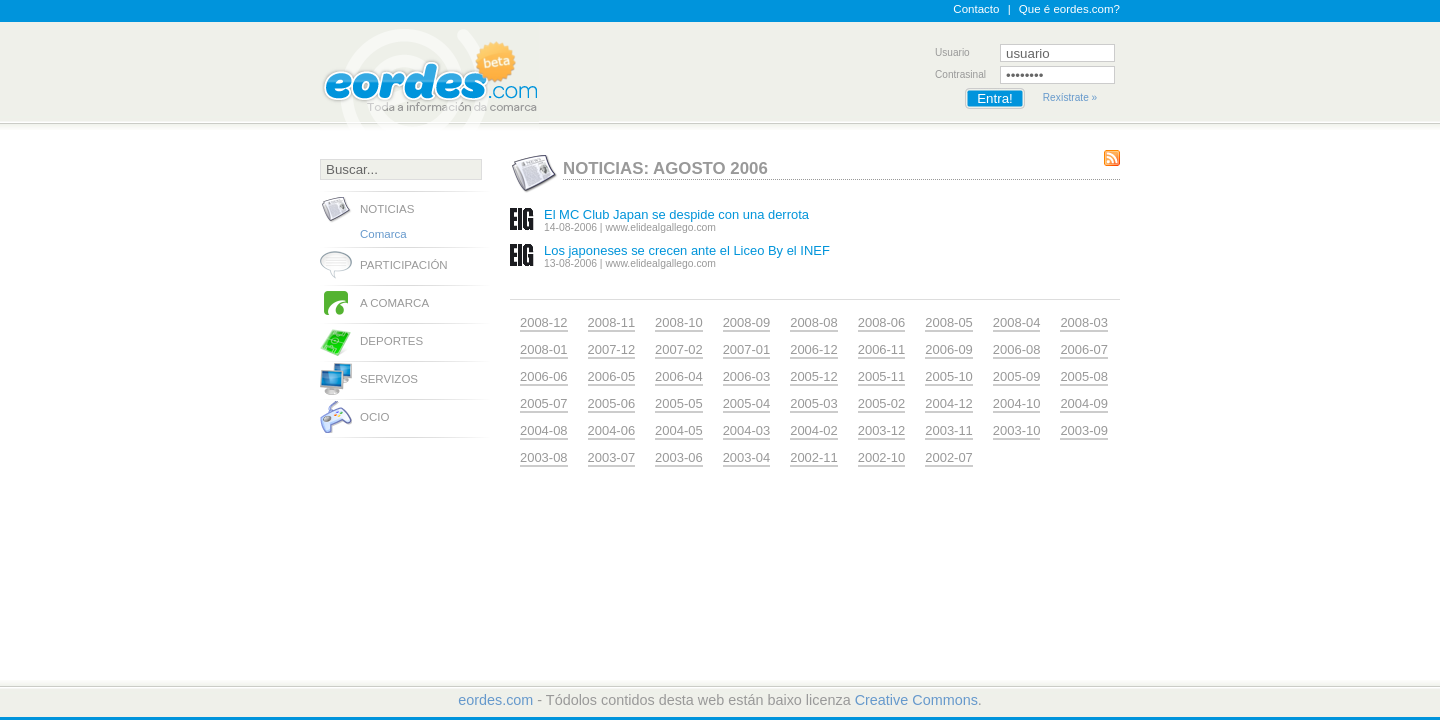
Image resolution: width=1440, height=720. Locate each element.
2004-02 (814, 430)
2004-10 (1017, 403)
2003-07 (612, 457)
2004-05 (679, 430)
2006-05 (612, 376)
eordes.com (495, 700)
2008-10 (679, 322)
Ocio (374, 417)
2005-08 (1084, 376)
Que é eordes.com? (1069, 9)
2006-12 (814, 349)
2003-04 (747, 457)
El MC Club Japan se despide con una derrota (676, 214)
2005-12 (814, 376)
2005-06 (612, 403)
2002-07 (949, 457)
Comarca (383, 234)
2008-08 (814, 322)
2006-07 (1084, 349)
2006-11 (882, 349)
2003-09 (1084, 430)
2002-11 (814, 457)
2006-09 (949, 349)
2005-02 (882, 403)
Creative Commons (916, 700)
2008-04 (1017, 322)
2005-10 (949, 376)
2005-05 (679, 403)
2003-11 (949, 430)
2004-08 (544, 430)
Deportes (391, 341)
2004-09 (1084, 403)
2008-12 (544, 322)
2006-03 (747, 376)
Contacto (976, 9)
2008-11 (612, 322)
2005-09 (1017, 376)
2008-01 (544, 349)
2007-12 (612, 349)
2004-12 (949, 403)
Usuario (952, 52)
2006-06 (544, 376)
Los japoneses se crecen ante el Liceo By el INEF (687, 250)
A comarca (394, 303)
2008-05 (949, 322)
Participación (404, 265)
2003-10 (1017, 430)
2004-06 (612, 430)
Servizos (389, 379)
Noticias (387, 209)
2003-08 (544, 457)
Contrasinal (960, 74)
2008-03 (1084, 322)
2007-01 (747, 349)
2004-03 (747, 430)
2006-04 (679, 376)
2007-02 (679, 349)
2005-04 (747, 403)
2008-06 (882, 322)
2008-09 (747, 322)
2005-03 (814, 403)
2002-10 (882, 457)
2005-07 (544, 403)
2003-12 (882, 430)
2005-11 (882, 376)
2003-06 (679, 457)
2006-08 (1017, 349)
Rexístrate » (1070, 97)
